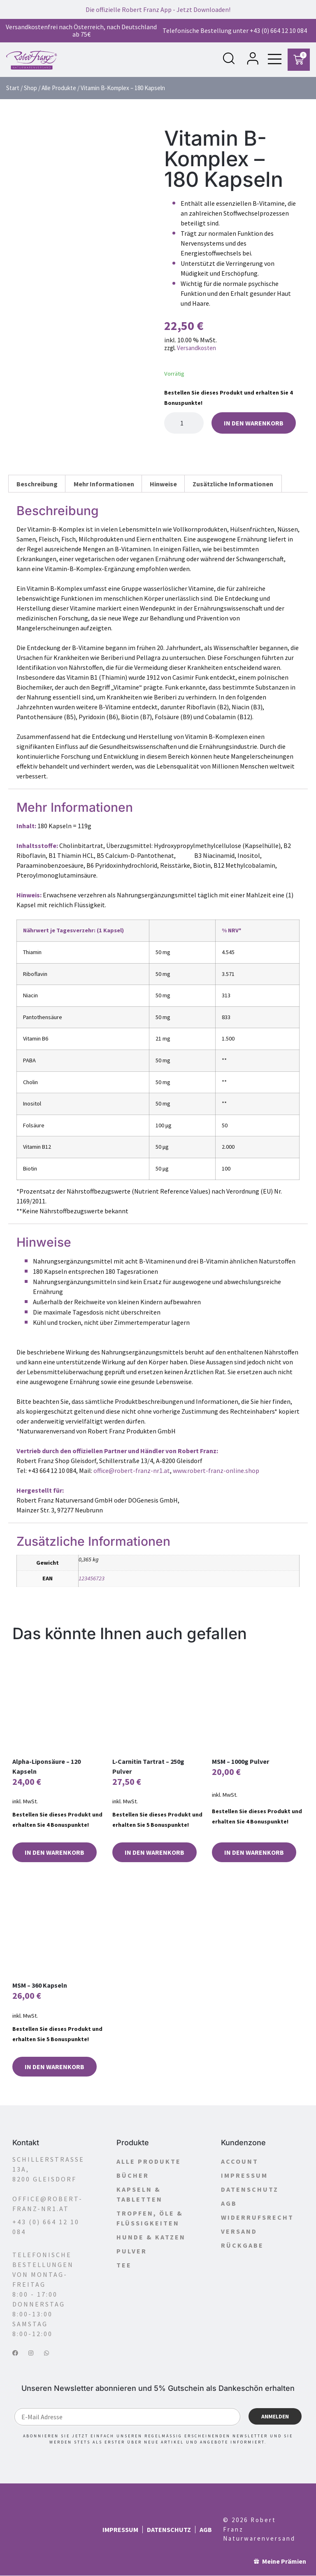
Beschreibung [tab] (37, 484)
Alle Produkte (59, 88)
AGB (229, 2204)
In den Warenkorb (253, 423)
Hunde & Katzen (151, 2237)
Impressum (244, 2176)
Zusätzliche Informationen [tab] (233, 484)
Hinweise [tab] (163, 484)
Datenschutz (250, 2190)
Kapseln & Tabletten (139, 2195)
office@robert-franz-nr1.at (131, 1471)
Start (12, 88)
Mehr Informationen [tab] (104, 484)
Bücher (132, 2176)
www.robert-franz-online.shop (216, 1471)
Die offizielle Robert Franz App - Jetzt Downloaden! (158, 9)
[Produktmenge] (184, 423)
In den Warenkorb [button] (54, 1853)
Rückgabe (242, 2246)
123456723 (92, 1578)
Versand (239, 2232)
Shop (30, 88)
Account (239, 2162)
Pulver (131, 2251)
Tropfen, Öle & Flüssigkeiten (149, 2218)
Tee (124, 2265)
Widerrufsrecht (257, 2218)
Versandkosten (196, 348)
